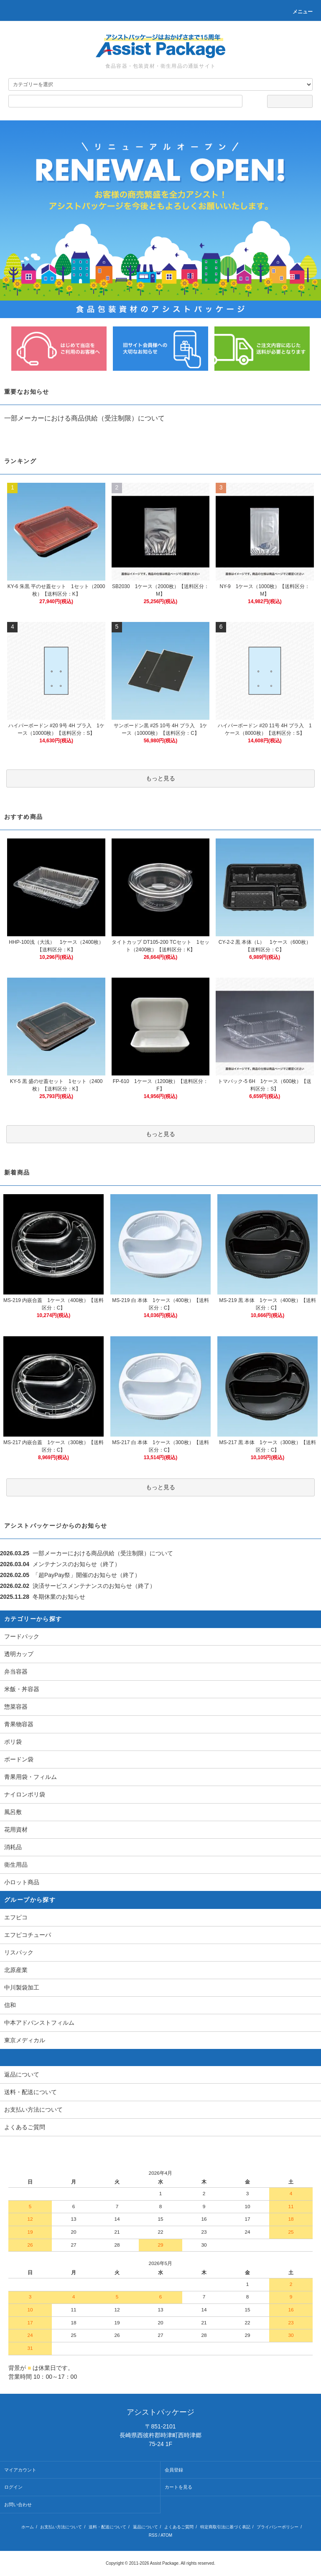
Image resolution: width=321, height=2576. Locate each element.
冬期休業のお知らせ (59, 1596)
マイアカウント (20, 2469)
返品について (145, 2527)
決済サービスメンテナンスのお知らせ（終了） (94, 1585)
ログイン (13, 2486)
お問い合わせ (18, 2504)
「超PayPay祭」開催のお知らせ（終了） (86, 1575)
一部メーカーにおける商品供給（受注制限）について (84, 418)
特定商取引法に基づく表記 (225, 2527)
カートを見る (178, 2486)
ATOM (166, 2535)
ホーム (27, 2527)
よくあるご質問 (179, 2527)
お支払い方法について (61, 2527)
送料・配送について (107, 2527)
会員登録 (174, 2469)
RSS (153, 2535)
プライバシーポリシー (277, 2527)
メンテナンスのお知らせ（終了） (76, 1564)
